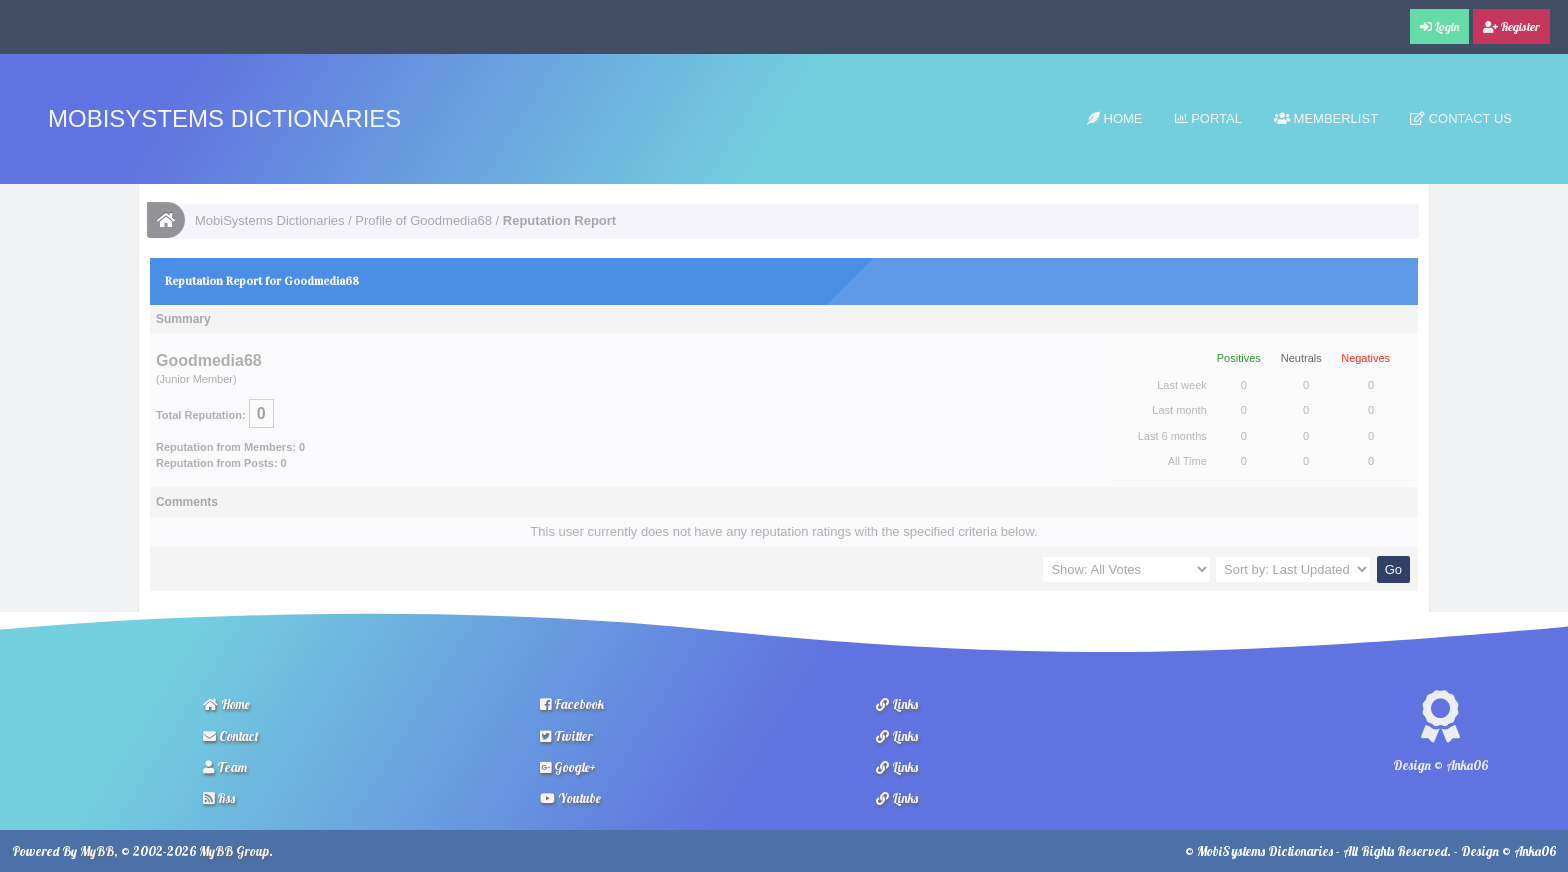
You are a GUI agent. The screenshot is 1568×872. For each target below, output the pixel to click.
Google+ (568, 767)
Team (225, 767)
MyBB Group (234, 851)
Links (897, 704)
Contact (231, 736)
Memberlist (1326, 118)
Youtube (570, 798)
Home (1115, 118)
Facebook (572, 704)
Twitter (566, 736)
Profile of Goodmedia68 (423, 220)
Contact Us (1461, 118)
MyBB (97, 851)
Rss (219, 798)
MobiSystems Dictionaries (224, 118)
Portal (1208, 118)
